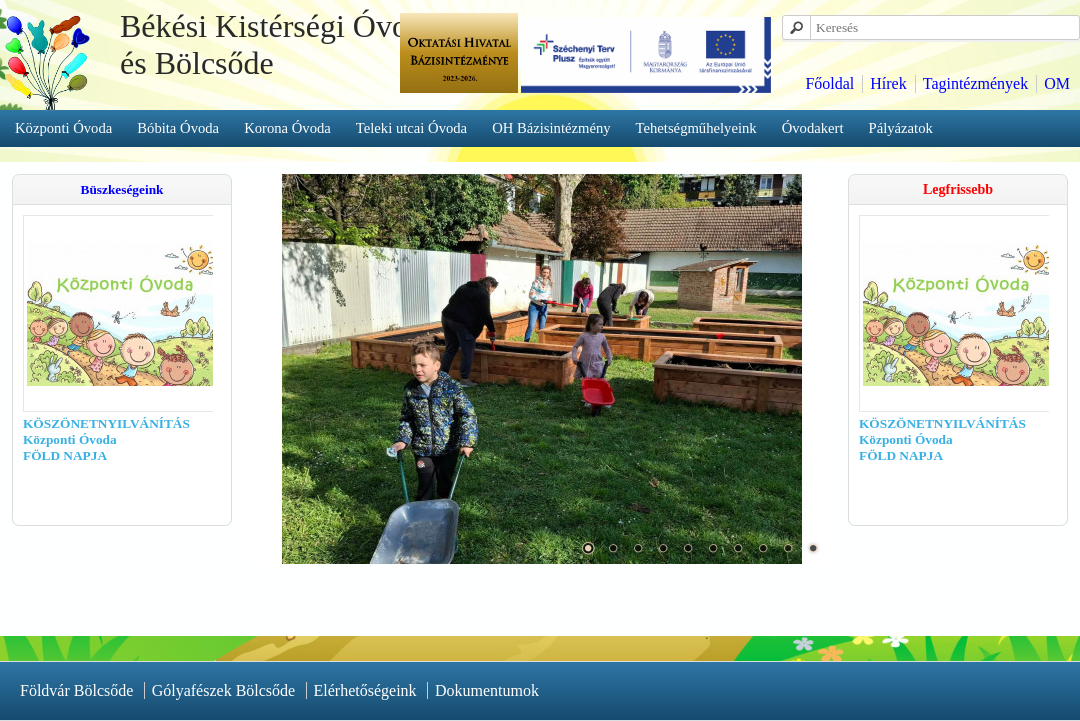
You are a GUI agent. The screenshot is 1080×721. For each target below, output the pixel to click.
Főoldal (829, 83)
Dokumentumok (487, 690)
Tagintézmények (976, 83)
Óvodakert (813, 128)
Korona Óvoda (287, 128)
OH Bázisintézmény (551, 128)
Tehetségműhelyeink (696, 128)
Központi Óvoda (63, 128)
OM (1057, 83)
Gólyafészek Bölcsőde (224, 690)
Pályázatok (901, 128)
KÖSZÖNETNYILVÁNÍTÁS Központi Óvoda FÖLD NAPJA (88, 439)
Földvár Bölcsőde (76, 690)
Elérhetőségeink (365, 690)
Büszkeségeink (122, 189)
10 (813, 548)
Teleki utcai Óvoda (411, 128)
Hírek (888, 83)
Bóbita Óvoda (178, 128)
